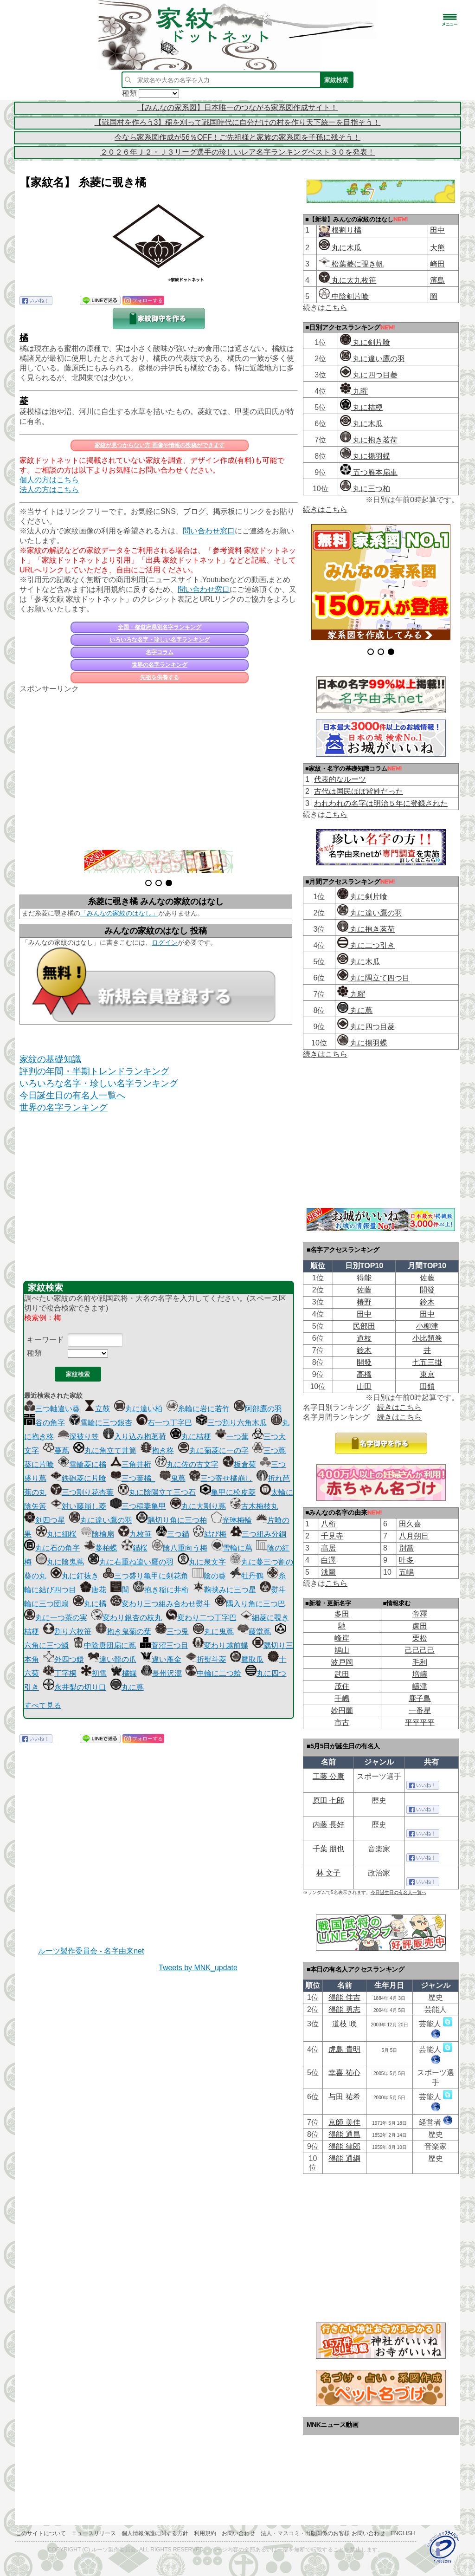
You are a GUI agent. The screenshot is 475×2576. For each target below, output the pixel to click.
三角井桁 (130, 1464)
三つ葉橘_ (132, 1478)
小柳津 (427, 1326)
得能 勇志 (344, 2009)
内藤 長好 (328, 1825)
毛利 (419, 1662)
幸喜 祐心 (344, 2072)
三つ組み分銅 (258, 1534)
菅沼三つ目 (164, 1645)
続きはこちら (325, 509)
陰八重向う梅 (179, 1548)
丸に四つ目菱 (369, 375)
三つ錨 (172, 1534)
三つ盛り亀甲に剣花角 (145, 1576)
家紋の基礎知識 (50, 1059)
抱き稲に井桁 (161, 1590)
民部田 (364, 1326)
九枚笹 (135, 1534)
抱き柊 (157, 1450)
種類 (34, 1353)
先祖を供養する (159, 677)
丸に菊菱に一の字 (213, 1450)
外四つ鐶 (63, 1659)
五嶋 (406, 1572)
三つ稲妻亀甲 (138, 1506)
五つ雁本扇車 (369, 472)
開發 (427, 1290)
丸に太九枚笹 (347, 280)
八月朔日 (414, 1536)
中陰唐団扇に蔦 (104, 1645)
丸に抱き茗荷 (369, 440)
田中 (437, 230)
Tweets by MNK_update (198, 1968)
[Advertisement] (158, 766)
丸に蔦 (127, 1687)
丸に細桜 (56, 1534)
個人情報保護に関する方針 (155, 2533)
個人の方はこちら (49, 480)
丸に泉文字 (202, 1562)
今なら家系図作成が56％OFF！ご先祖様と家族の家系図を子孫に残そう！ (237, 137)
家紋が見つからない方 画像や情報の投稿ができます (159, 445)
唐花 (93, 1590)
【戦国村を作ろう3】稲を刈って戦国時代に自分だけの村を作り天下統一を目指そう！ (238, 122)
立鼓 (97, 1409)
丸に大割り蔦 (198, 1506)
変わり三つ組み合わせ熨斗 (160, 1604)
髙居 (328, 1548)
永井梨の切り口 (74, 1687)
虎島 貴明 (344, 2049)
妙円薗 (342, 1710)
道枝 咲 (344, 2024)
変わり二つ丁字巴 (201, 1618)
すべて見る (42, 1705)
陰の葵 (209, 1576)
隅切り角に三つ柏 (171, 1520)
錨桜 (135, 1548)
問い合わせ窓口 (209, 531)
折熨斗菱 (206, 1659)
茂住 (341, 1686)
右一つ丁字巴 (164, 1423)
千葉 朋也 (328, 1849)
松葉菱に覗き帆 (351, 264)
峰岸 (341, 1638)
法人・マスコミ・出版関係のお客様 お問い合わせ (323, 2533)
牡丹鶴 (246, 1576)
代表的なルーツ (340, 779)
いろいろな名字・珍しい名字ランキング (159, 639)
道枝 (364, 1338)
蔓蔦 (56, 1450)
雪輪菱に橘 (82, 1464)
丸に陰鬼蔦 (60, 1562)
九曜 (354, 391)
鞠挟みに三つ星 (224, 1590)
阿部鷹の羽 (258, 1409)
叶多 (406, 1560)
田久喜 (410, 1524)
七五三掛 (427, 1362)
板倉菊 (239, 1464)
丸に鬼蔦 (213, 1631)
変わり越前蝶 (220, 1645)
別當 (406, 1548)
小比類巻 (427, 1338)
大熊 (437, 248)
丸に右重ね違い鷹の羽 (130, 1562)
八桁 (328, 1524)
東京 (427, 1374)
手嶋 (341, 1698)
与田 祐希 (344, 2097)
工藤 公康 (328, 1776)
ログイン (165, 942)
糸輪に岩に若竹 (198, 1409)
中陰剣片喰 (344, 296)
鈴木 (427, 1302)
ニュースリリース (93, 2533)
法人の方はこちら (49, 489)
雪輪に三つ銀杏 (100, 1423)
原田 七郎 (328, 1800)
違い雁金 (161, 1659)
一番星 (420, 1710)
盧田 (419, 1626)
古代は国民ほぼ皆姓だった (358, 791)
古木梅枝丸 (254, 1506)
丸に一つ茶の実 (55, 1618)
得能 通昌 (344, 2134)
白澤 (328, 1560)
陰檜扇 (97, 1534)
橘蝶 (124, 1673)
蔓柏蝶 (100, 1548)
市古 (341, 1722)
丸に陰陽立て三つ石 (157, 1492)
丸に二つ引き (366, 945)
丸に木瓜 (340, 248)
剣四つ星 (44, 1520)
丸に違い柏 (138, 1409)
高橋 (364, 1374)
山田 (364, 1386)
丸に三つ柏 (365, 489)
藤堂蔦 (254, 1631)
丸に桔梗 (190, 1436)
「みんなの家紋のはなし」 (119, 913)
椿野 (364, 1302)
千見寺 (332, 1536)
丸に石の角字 (52, 1548)
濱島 (437, 280)
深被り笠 (78, 1436)
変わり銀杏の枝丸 (126, 1618)
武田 (341, 1674)
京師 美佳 (344, 2122)
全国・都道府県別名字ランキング (159, 627)
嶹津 (419, 1686)
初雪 (94, 1673)
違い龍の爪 (112, 1659)
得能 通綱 (344, 2158)
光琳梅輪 (231, 1520)
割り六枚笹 (67, 1631)
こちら (336, 307)
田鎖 (427, 1386)
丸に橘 (89, 1604)
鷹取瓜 (246, 1659)
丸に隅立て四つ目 (373, 978)
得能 (364, 1278)
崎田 (437, 264)
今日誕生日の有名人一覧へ (72, 1095)
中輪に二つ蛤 (213, 1673)
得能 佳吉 (344, 1997)
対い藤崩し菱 (78, 1506)
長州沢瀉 (161, 1673)
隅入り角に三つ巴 (250, 1604)
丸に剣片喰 (365, 342)
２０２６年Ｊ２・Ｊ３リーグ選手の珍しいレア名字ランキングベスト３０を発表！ (237, 152)
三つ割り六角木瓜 (231, 1423)
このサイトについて (41, 2533)
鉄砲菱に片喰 (78, 1478)
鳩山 (341, 1650)
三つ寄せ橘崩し (220, 1478)
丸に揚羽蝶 (365, 456)
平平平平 (420, 1722)
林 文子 (328, 1873)
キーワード (45, 1339)
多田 (341, 1614)
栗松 (419, 1638)
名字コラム (159, 652)
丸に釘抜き (75, 1576)
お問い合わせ (238, 2533)
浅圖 (328, 1572)
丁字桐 (60, 1673)
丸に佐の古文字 (186, 1464)
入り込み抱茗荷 (134, 1436)
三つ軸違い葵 (52, 1409)
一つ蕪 (232, 1436)
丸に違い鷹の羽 (100, 1520)
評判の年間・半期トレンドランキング (94, 1071)
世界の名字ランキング (159, 665)
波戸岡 (342, 1662)
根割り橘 (345, 230)
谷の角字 (44, 1423)
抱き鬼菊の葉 (123, 1631)
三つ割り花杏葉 (82, 1492)
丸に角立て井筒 (104, 1450)
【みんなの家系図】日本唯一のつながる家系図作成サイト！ (237, 107)
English (403, 2533)
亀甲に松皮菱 (228, 1492)
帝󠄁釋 (419, 1614)
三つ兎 (172, 1631)
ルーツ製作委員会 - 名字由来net (91, 1951)
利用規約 (205, 2533)
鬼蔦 (173, 1478)
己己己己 (420, 1650)
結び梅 (209, 1534)
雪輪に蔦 (232, 1548)
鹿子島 (420, 1698)
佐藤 (427, 1278)
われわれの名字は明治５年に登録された (381, 803)
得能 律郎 (344, 2146)
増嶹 (419, 1674)
